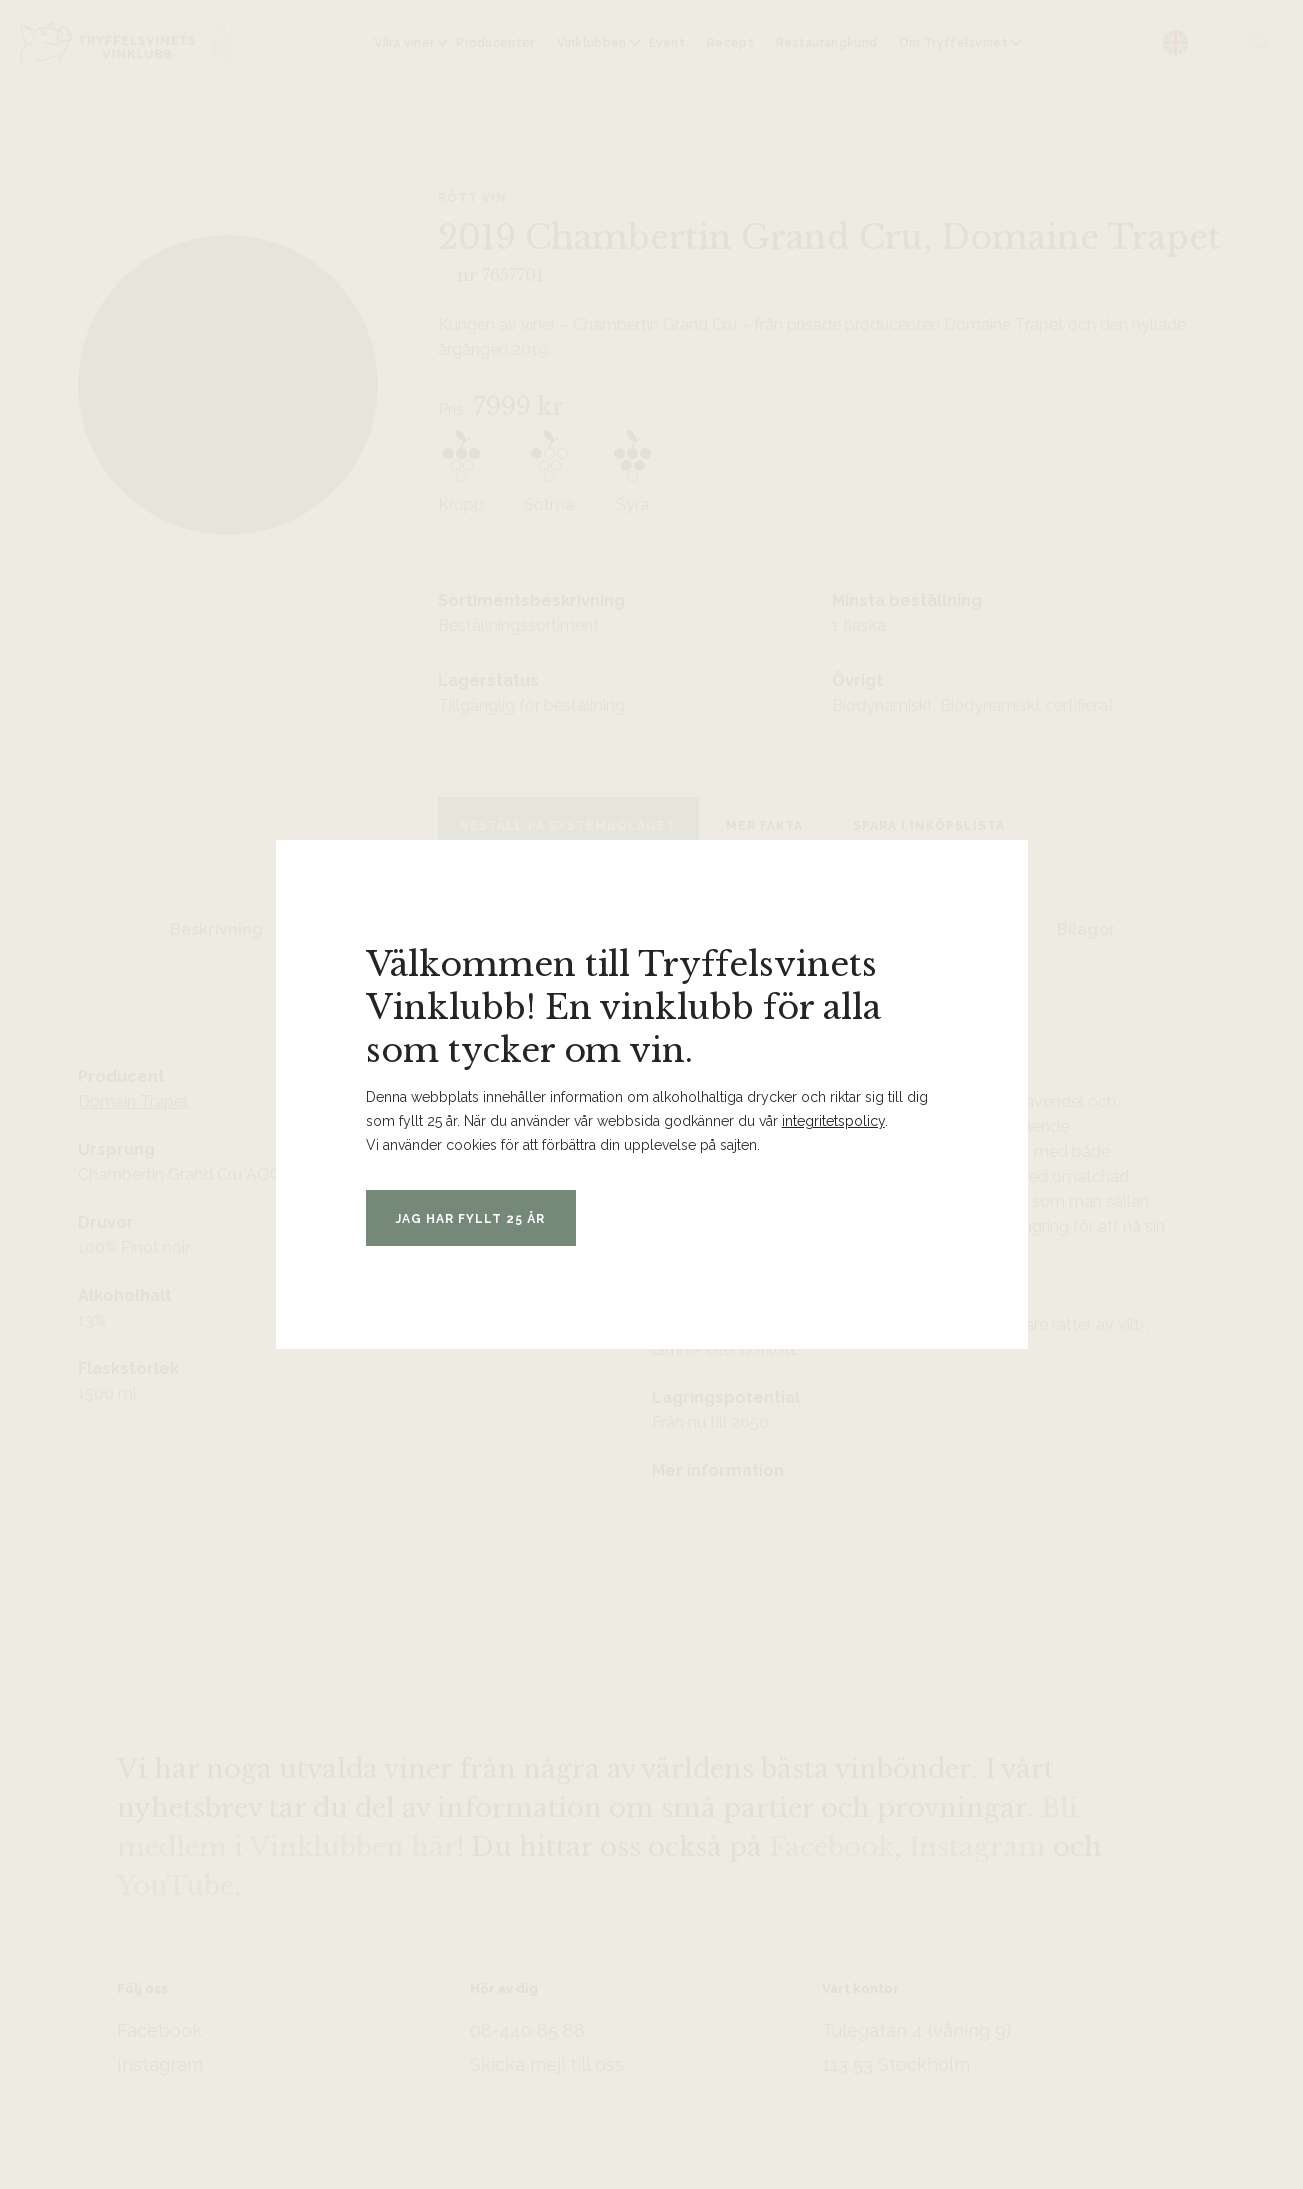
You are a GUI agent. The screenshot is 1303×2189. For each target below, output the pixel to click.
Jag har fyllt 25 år (482, 1219)
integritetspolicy (833, 1121)
